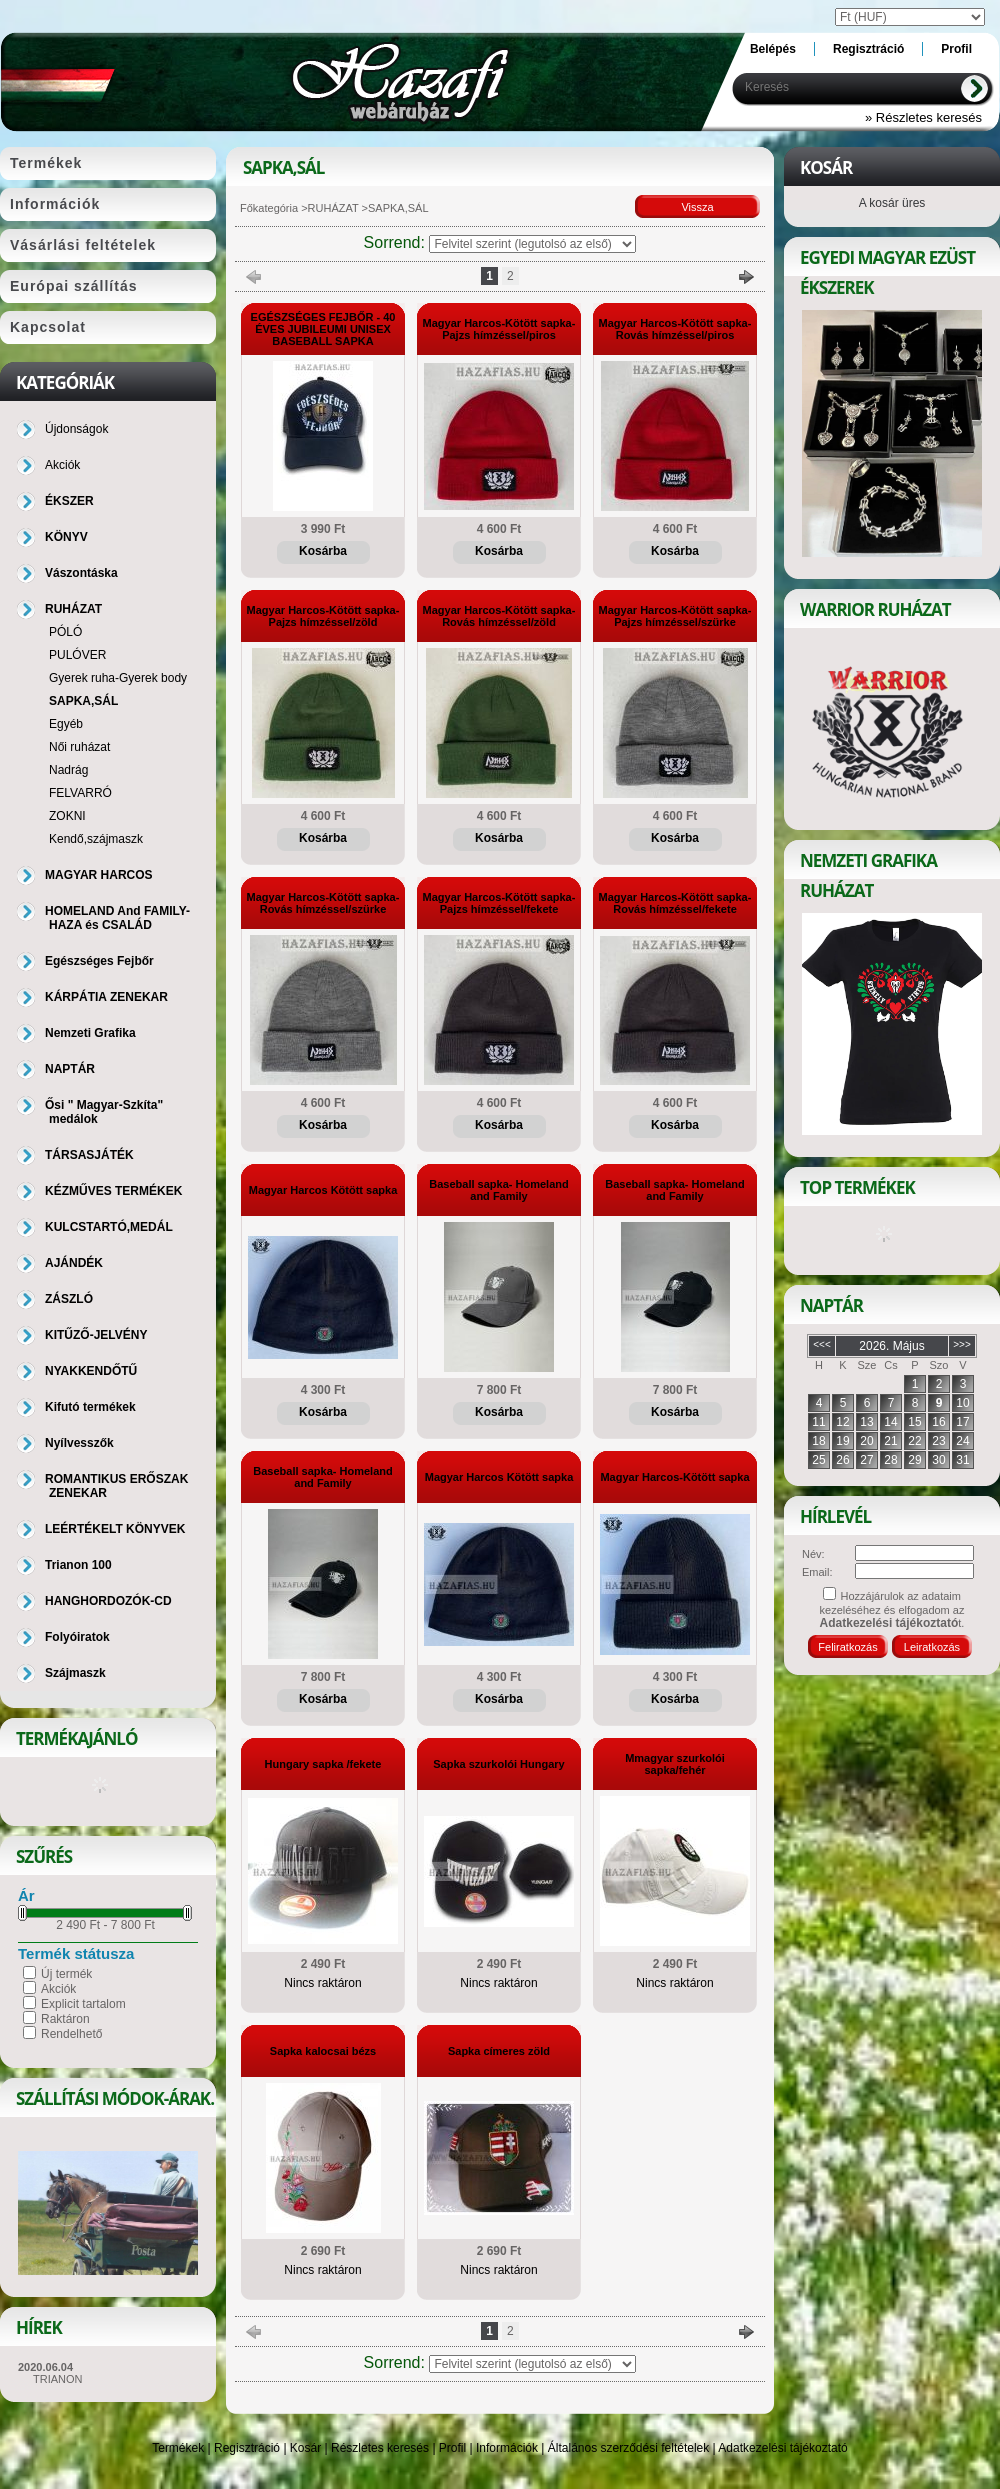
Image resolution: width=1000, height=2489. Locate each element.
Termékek (178, 2448)
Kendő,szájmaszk (96, 839)
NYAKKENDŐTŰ (91, 1371)
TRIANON (58, 2379)
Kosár (305, 2448)
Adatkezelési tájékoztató (782, 2448)
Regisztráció (247, 2448)
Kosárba (323, 551)
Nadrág (68, 770)
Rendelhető (71, 2034)
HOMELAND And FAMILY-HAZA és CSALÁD (117, 918)
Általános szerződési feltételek (628, 2448)
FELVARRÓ (80, 793)
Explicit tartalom (83, 2004)
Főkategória (269, 208)
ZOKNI (67, 816)
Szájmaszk (75, 1673)
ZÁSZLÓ (69, 1299)
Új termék (66, 1974)
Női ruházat (79, 747)
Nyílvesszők (79, 1443)
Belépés (773, 49)
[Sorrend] (532, 244)
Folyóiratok (77, 1637)
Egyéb (66, 724)
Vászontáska (81, 573)
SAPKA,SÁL (83, 701)
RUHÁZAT (333, 208)
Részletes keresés (380, 2448)
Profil (452, 2448)
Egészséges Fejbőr (99, 961)
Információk (507, 2448)
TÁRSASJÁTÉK (89, 1155)
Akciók (58, 1989)
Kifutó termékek (90, 1407)
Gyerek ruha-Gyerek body (118, 678)
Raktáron (65, 2019)
